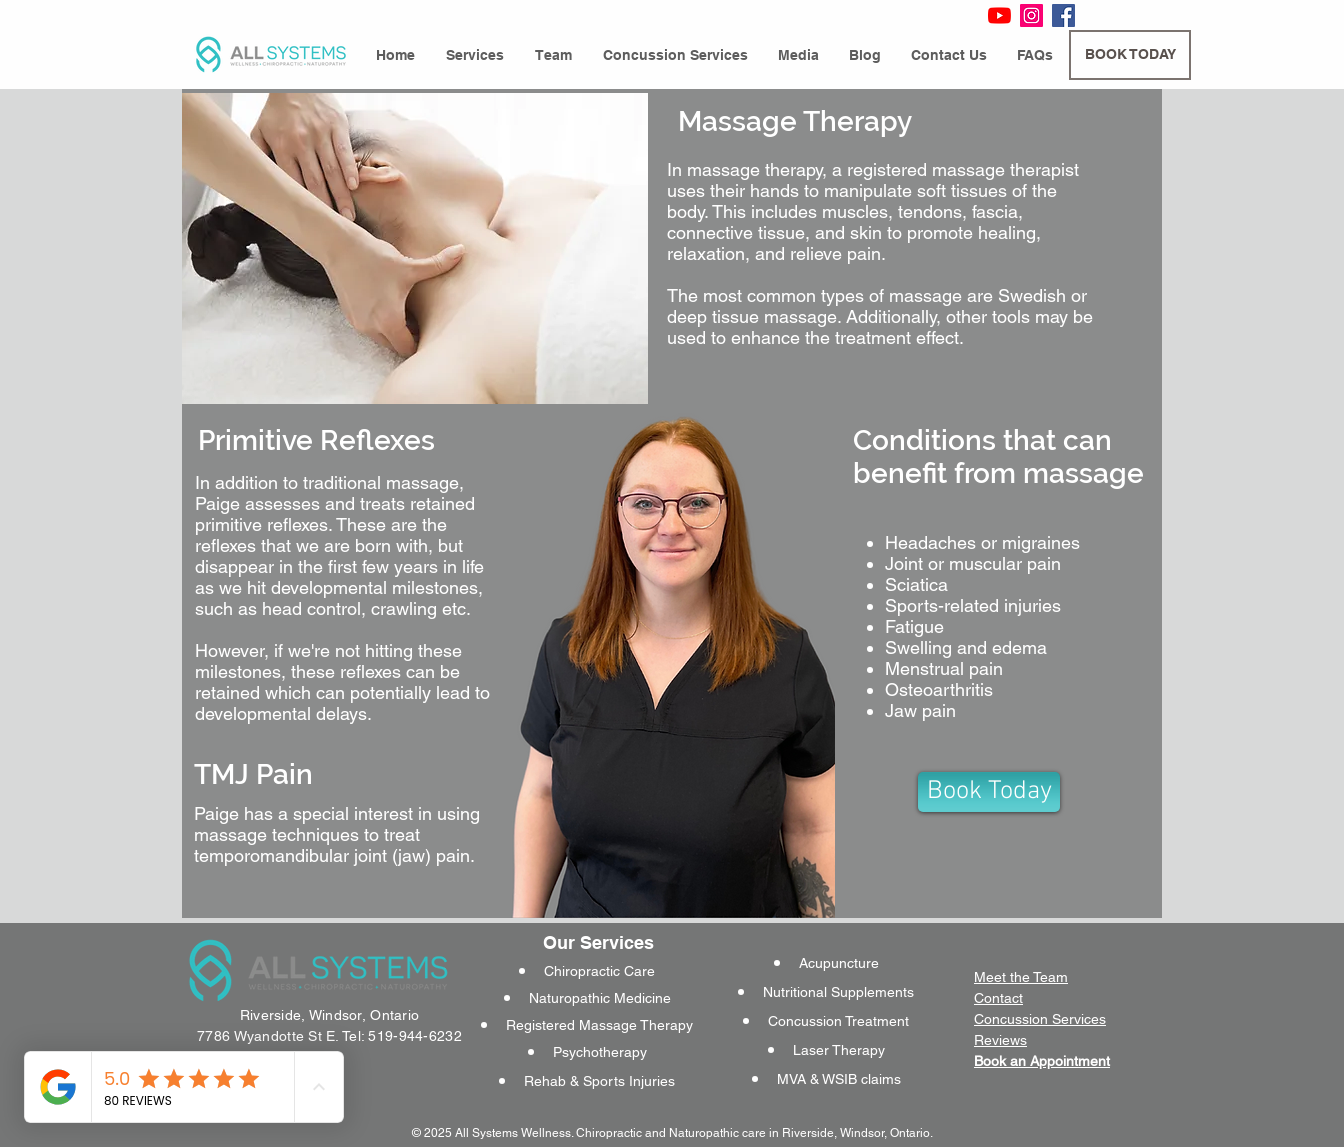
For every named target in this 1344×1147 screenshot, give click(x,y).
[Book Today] (989, 792)
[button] (474, 55)
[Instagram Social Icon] (1031, 15)
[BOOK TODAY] (1130, 55)
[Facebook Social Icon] (1063, 15)
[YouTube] (999, 15)
